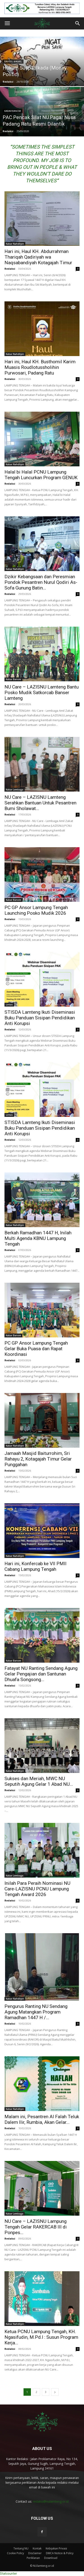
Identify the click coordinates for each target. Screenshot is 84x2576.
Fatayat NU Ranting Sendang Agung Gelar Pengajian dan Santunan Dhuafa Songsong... (41, 1674)
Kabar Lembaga (14, 789)
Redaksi (8, 81)
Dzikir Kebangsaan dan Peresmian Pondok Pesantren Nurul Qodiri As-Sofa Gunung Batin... (40, 582)
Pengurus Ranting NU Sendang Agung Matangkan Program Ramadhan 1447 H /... (35, 2012)
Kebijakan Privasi (56, 2548)
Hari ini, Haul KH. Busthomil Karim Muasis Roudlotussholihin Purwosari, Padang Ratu (39, 367)
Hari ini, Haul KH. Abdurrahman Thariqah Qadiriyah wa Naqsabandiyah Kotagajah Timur (38, 257)
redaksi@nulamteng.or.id (51, 2501)
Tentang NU (20, 2548)
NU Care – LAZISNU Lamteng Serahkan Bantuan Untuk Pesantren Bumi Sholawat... (40, 803)
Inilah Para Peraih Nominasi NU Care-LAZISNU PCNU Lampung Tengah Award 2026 (37, 1889)
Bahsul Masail (13, 61)
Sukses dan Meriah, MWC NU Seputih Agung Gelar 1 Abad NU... (38, 1781)
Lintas (9, 1004)
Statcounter (8, 2573)
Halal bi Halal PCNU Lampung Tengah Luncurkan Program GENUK (41, 474)
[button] (7, 23)
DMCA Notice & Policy (59, 2553)
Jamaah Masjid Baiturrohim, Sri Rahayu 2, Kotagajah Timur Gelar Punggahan (38, 1459)
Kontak (37, 2548)
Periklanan (33, 2558)
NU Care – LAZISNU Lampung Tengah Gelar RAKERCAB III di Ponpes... (35, 2227)
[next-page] (55, 2392)
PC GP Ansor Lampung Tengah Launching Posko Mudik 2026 (36, 910)
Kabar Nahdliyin (15, 243)
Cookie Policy (15, 2553)
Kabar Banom (12, 111)
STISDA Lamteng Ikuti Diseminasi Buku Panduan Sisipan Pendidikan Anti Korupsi (39, 1017)
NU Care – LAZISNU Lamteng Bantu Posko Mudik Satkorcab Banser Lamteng (41, 692)
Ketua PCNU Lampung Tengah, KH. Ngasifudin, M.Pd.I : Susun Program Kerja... (41, 2337)
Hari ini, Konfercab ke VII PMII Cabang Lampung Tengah (35, 1566)
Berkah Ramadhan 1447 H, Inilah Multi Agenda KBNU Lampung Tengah (37, 1238)
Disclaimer (35, 2553)
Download (50, 2558)
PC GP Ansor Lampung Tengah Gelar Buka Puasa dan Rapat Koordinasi (36, 1348)
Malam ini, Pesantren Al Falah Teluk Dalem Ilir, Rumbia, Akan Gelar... (41, 2119)
